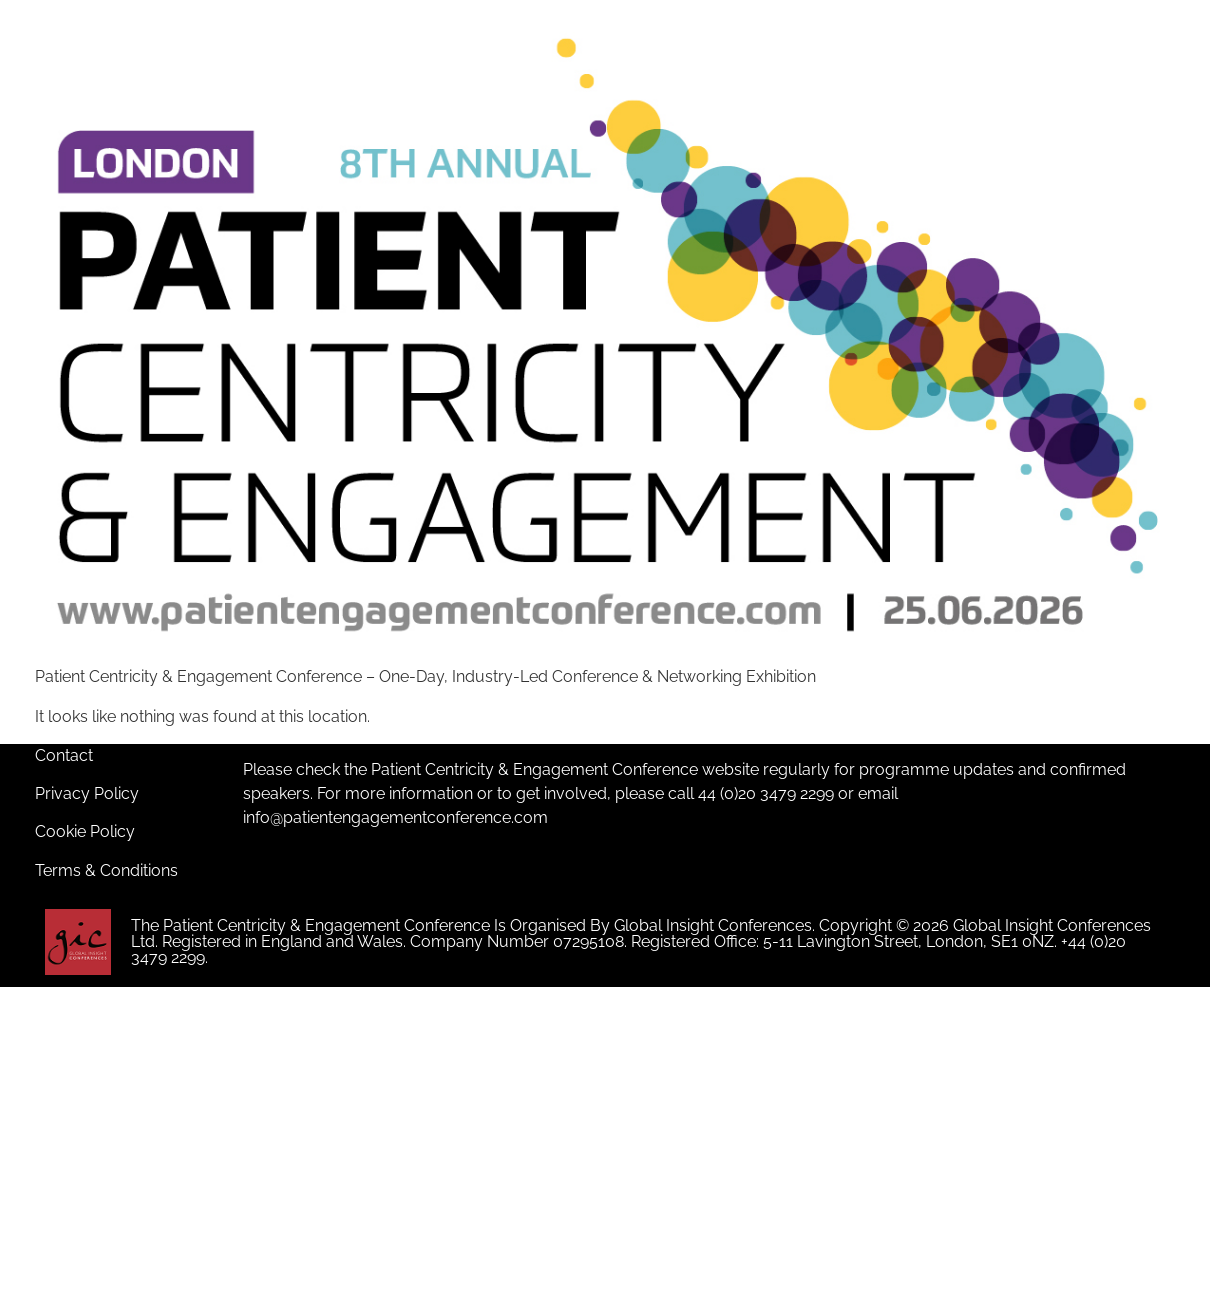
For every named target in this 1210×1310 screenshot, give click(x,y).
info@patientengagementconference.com (395, 817)
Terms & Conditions (106, 870)
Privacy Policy (87, 793)
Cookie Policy (85, 831)
